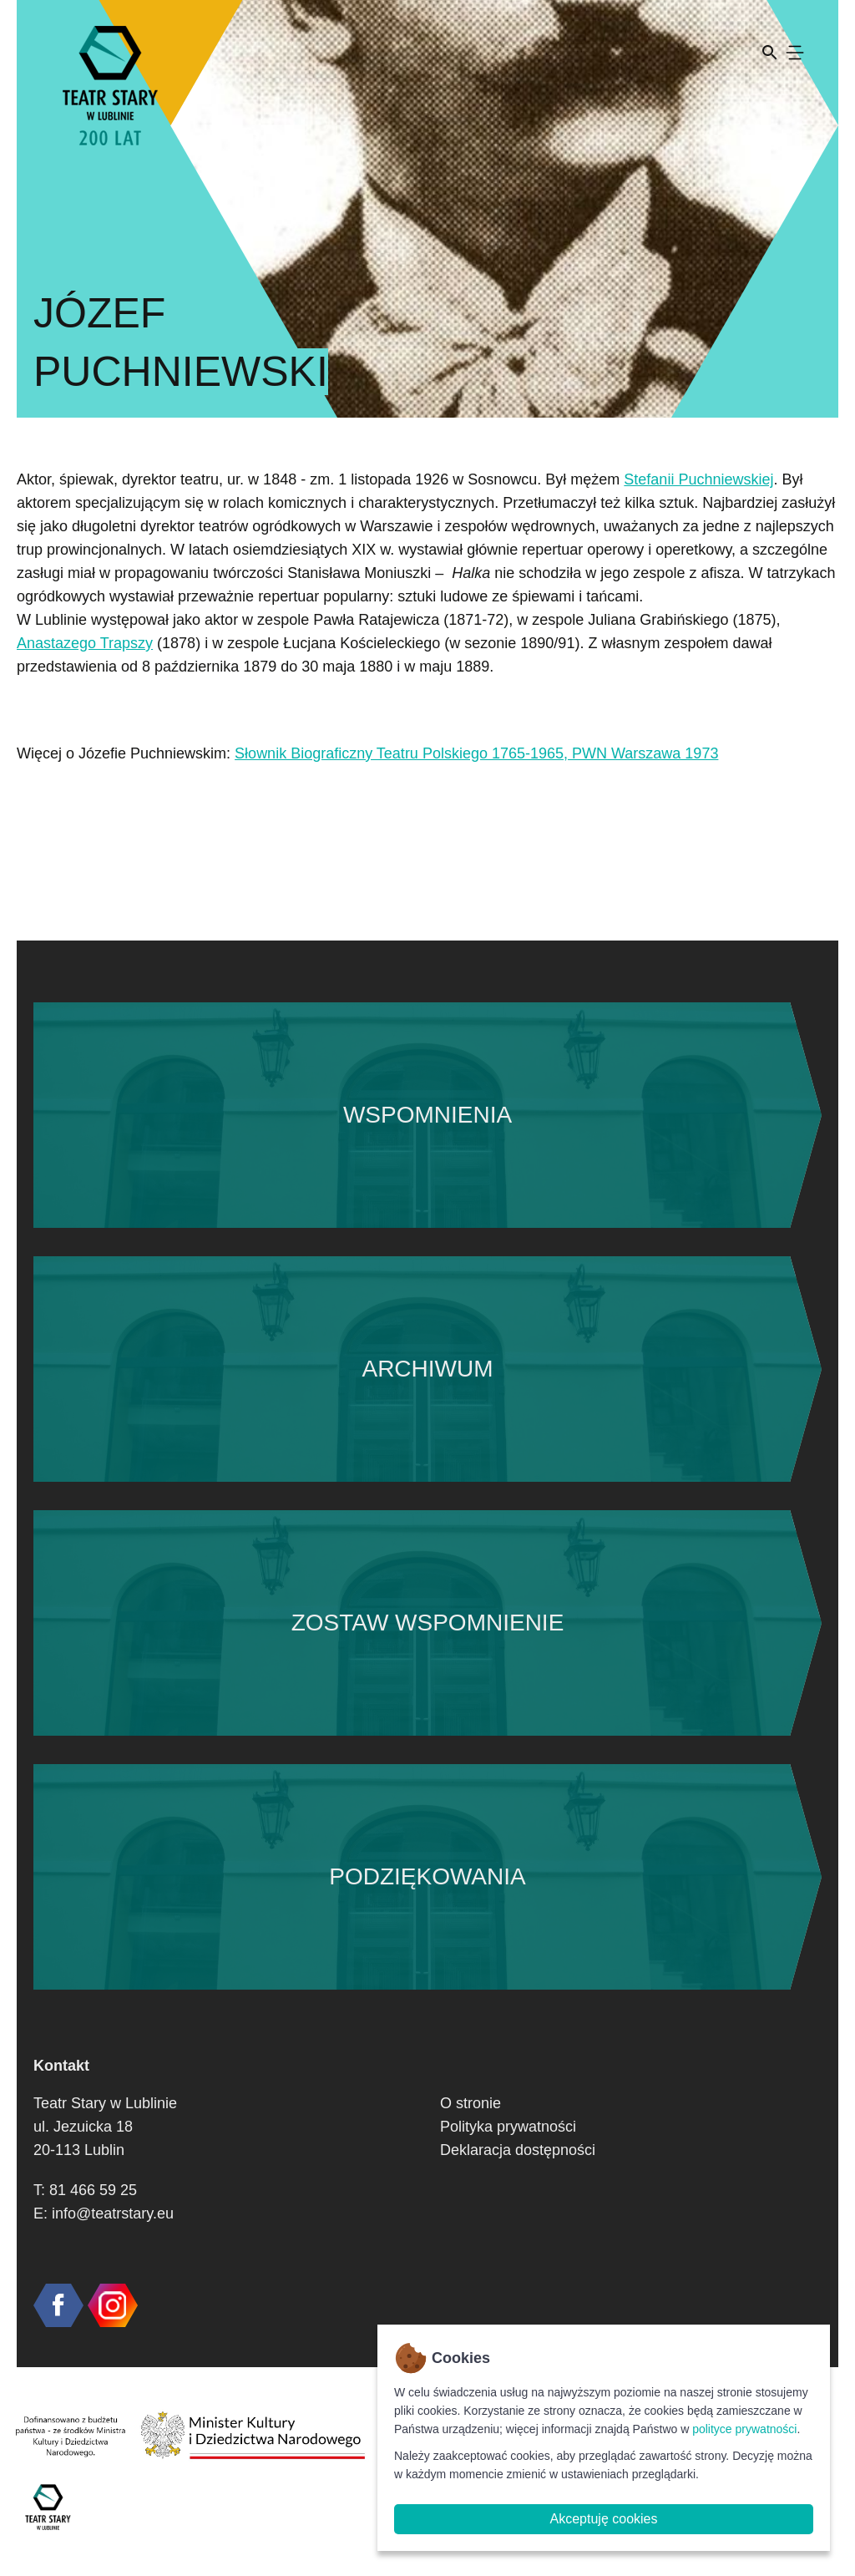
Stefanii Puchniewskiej (698, 479)
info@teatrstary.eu (113, 2213)
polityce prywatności (744, 2429)
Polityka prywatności (508, 2126)
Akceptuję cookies (604, 2519)
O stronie (470, 2103)
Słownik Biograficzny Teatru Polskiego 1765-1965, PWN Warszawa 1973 (476, 753)
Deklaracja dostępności (517, 2150)
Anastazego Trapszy (85, 643)
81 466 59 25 (93, 2190)
